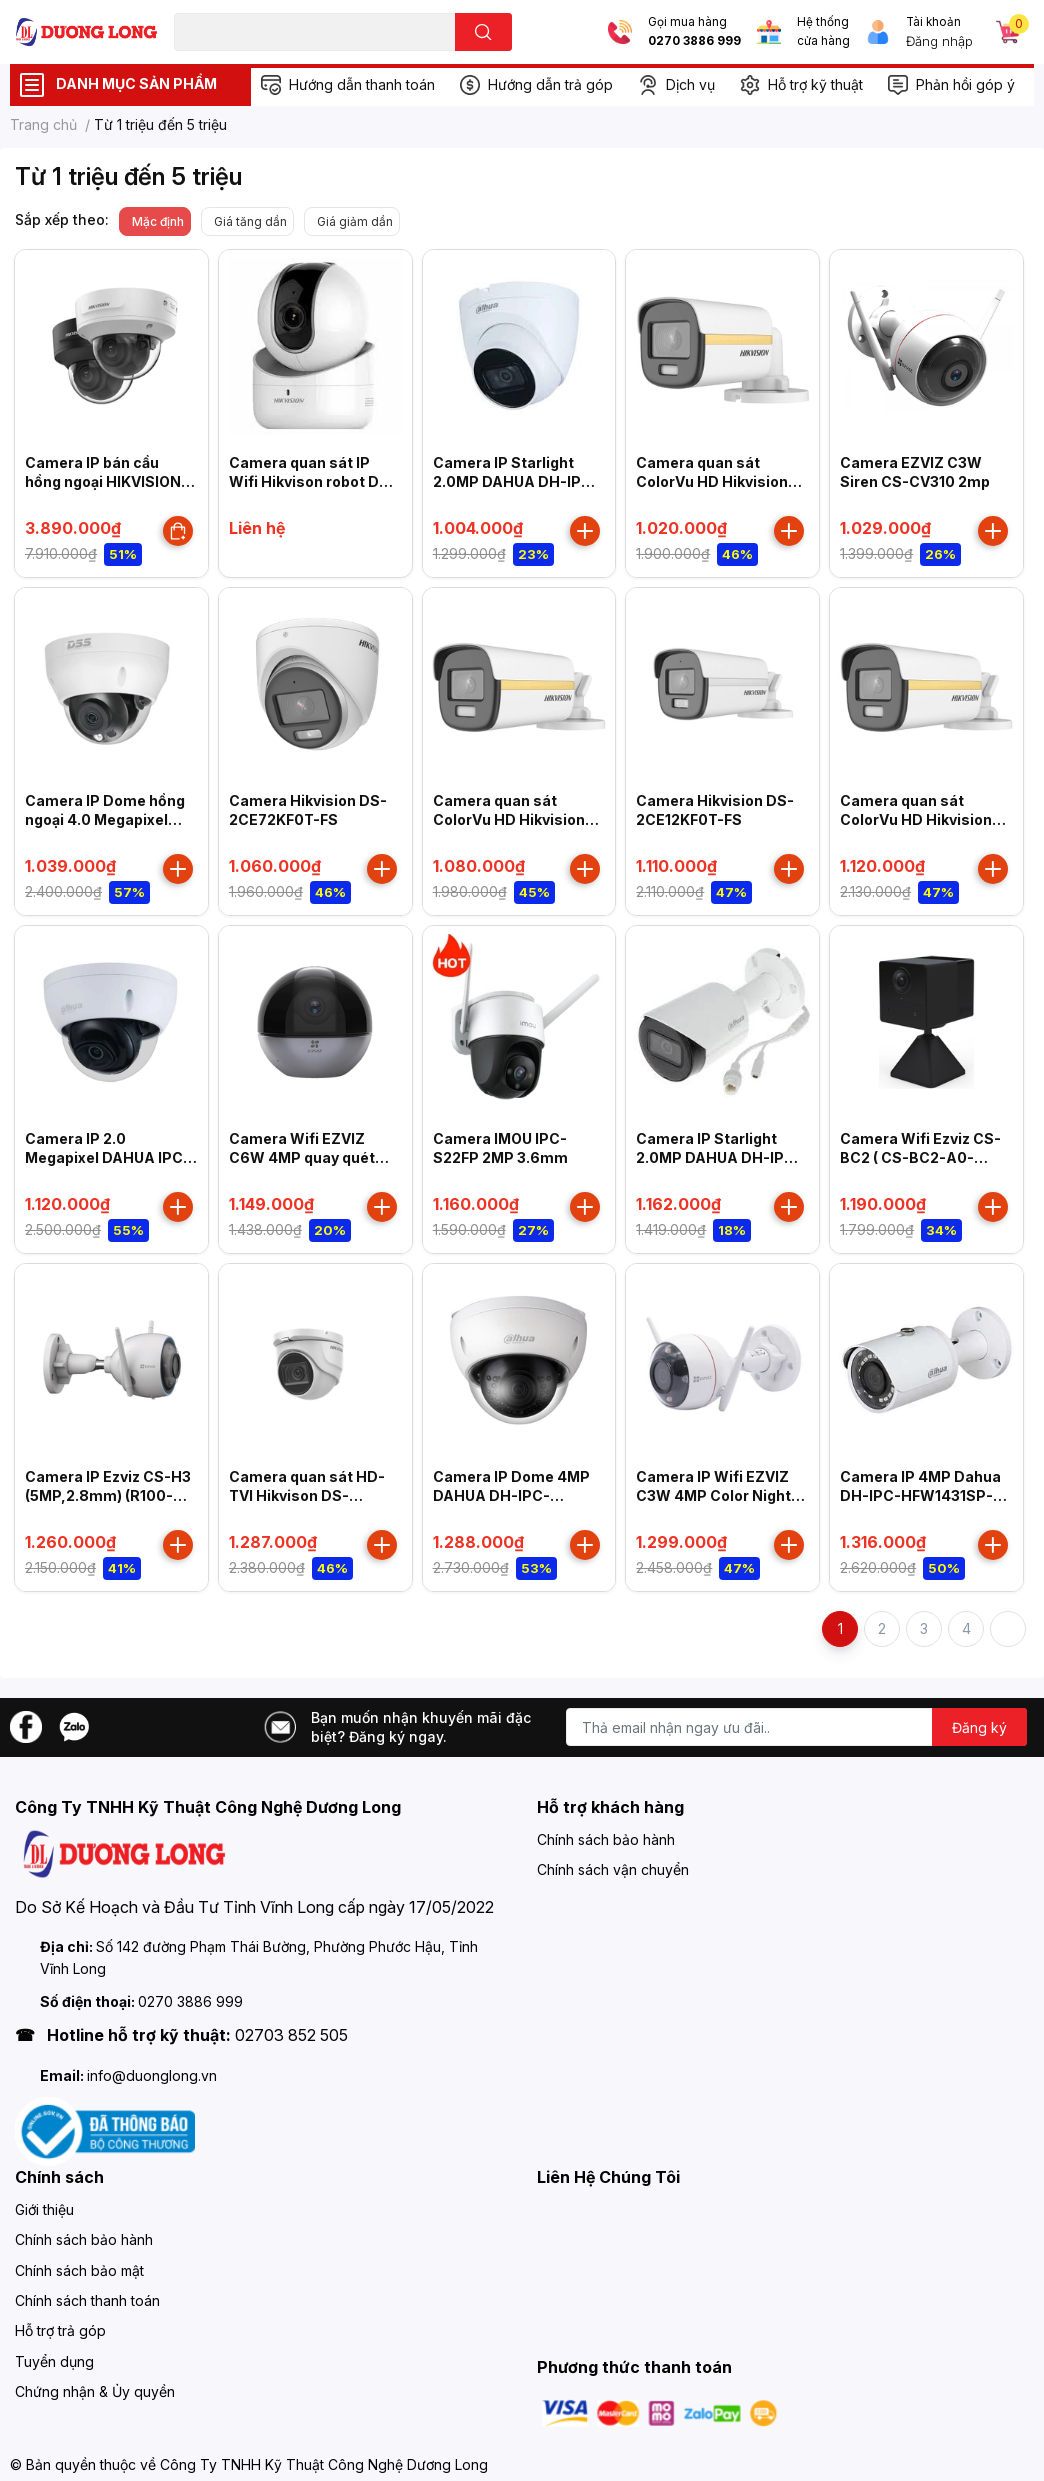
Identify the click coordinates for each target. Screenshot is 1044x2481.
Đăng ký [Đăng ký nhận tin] (979, 1727)
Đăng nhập (939, 41)
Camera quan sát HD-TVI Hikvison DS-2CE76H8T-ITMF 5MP (307, 1496)
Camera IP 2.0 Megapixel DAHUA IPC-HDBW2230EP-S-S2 (107, 1158)
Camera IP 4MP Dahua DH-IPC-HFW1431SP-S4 (920, 1496)
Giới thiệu (44, 2209)
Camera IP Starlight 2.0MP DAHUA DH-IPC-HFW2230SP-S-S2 (719, 1158)
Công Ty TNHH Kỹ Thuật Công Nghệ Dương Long (324, 2464)
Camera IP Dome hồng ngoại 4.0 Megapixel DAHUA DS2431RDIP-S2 (111, 820)
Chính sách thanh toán (87, 2300)
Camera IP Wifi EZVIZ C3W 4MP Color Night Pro (713, 1496)
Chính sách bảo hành (606, 1839)
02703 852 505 (291, 2035)
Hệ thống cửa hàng (823, 31)
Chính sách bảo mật (79, 2270)
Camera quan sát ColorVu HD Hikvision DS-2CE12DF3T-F (509, 820)
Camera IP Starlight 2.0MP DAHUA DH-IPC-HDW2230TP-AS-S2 (516, 482)
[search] (483, 32)
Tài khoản (933, 22)
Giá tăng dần (250, 221)
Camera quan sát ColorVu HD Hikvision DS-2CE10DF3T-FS (712, 482)
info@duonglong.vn (152, 2075)
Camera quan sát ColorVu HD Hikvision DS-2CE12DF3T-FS (916, 820)
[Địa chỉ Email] (796, 1727)
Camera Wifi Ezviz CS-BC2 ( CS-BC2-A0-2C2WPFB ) (920, 1158)
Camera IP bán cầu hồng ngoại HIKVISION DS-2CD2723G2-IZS (103, 482)
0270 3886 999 (694, 41)
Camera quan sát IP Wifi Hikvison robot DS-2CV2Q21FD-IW (312, 482)
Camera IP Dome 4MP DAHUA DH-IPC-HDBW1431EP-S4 (511, 1496)
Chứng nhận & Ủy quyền (95, 2391)
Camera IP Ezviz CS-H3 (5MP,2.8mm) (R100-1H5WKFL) (108, 1496)
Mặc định (158, 221)
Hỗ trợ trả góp (60, 2330)
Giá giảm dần (355, 221)
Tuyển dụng (54, 2361)
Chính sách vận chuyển (613, 1869)
